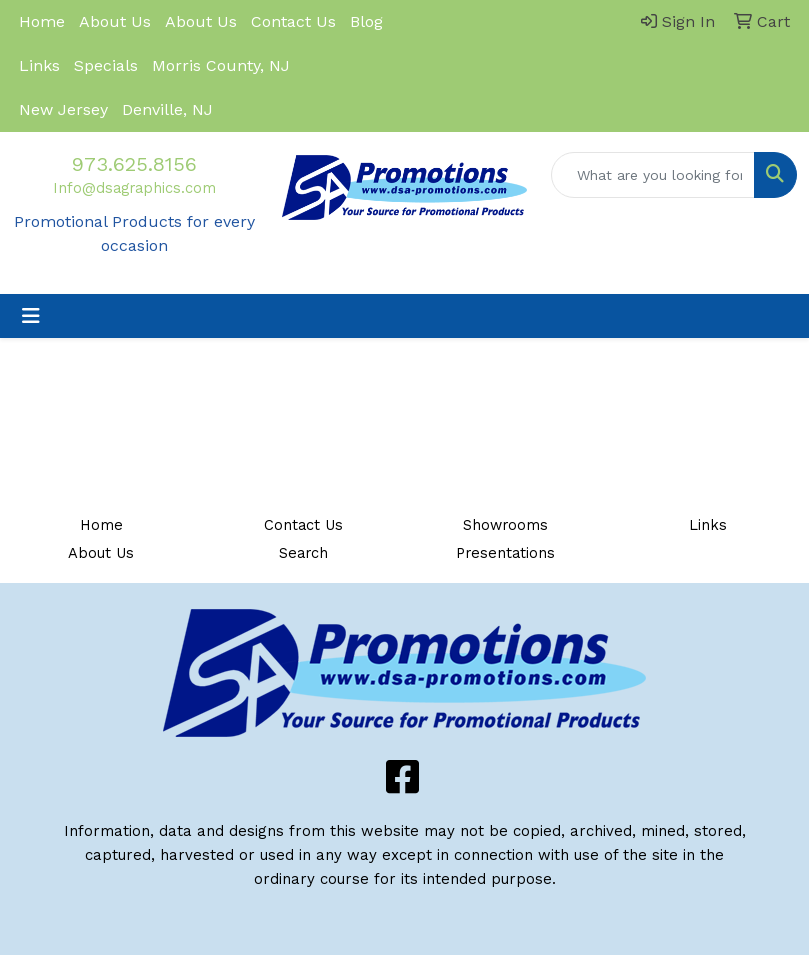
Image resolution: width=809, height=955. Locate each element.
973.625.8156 (134, 164)
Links (39, 65)
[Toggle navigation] (31, 316)
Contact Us (293, 21)
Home (42, 21)
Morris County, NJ (221, 65)
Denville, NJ (167, 109)
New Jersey (63, 109)
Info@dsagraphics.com (134, 188)
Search (303, 553)
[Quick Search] (653, 175)
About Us (115, 21)
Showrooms (505, 525)
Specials (106, 65)
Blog (366, 21)
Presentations (505, 553)
